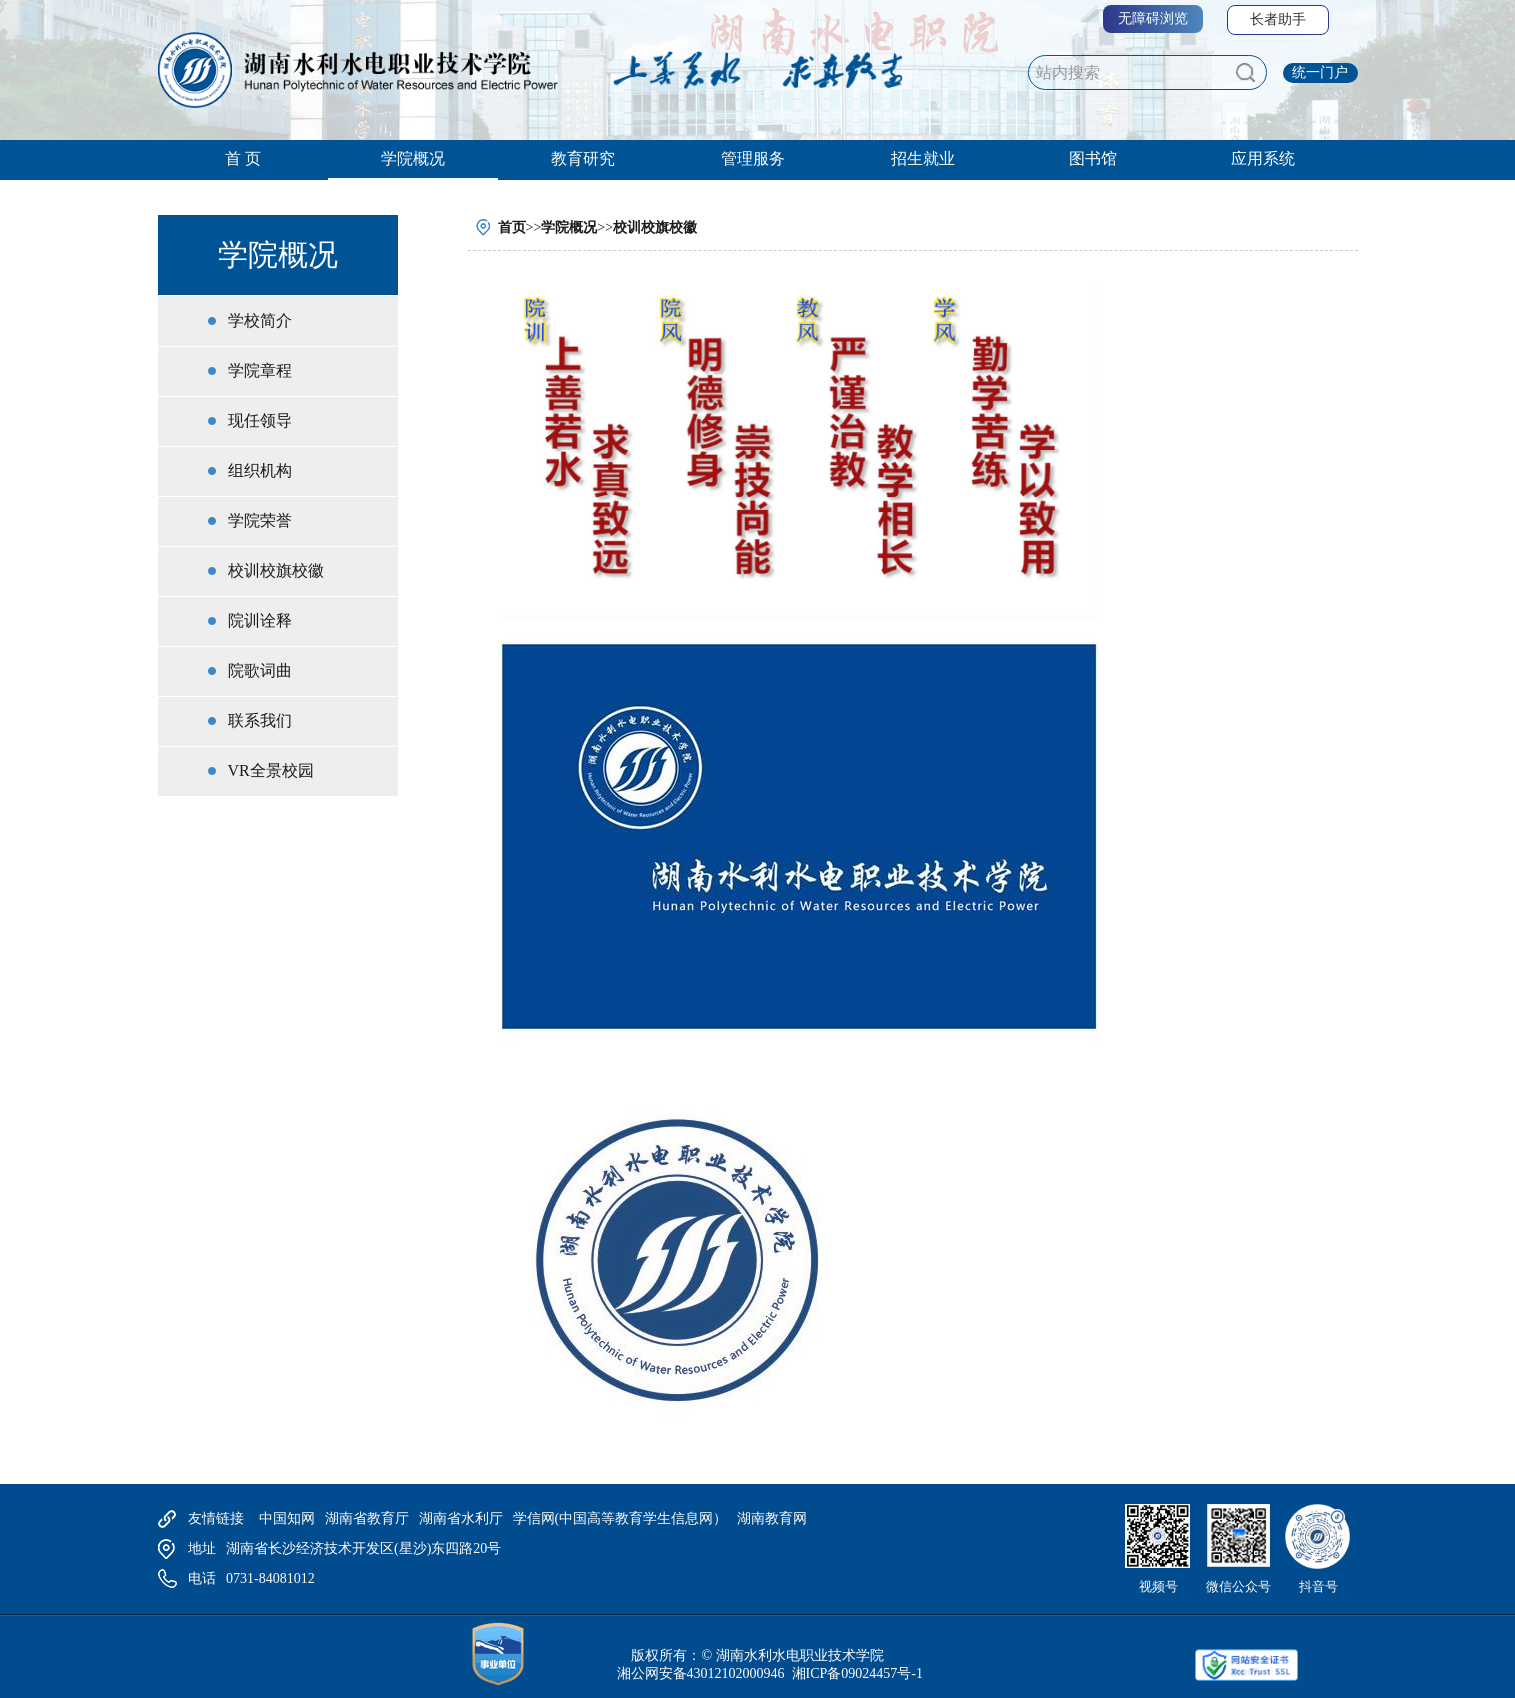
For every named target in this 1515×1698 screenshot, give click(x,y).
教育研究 (583, 158)
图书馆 (1093, 158)
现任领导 (260, 420)
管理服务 (753, 158)
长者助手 (1278, 19)
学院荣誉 (260, 520)
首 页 (243, 158)
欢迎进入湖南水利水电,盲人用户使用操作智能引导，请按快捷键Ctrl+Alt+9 (0, 0)
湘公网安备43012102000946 (701, 1673)
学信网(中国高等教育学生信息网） (620, 1518)
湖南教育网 (772, 1518)
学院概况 (413, 158)
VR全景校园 (271, 770)
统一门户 (1320, 72)
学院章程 (260, 370)
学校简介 (260, 320)
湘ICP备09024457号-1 (855, 1673)
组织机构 (260, 470)
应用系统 (1263, 158)
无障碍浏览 (1153, 18)
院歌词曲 (260, 670)
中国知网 (287, 1518)
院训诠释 (260, 620)
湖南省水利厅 (461, 1518)
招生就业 (923, 158)
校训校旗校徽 (276, 570)
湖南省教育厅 (367, 1518)
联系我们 (260, 720)
